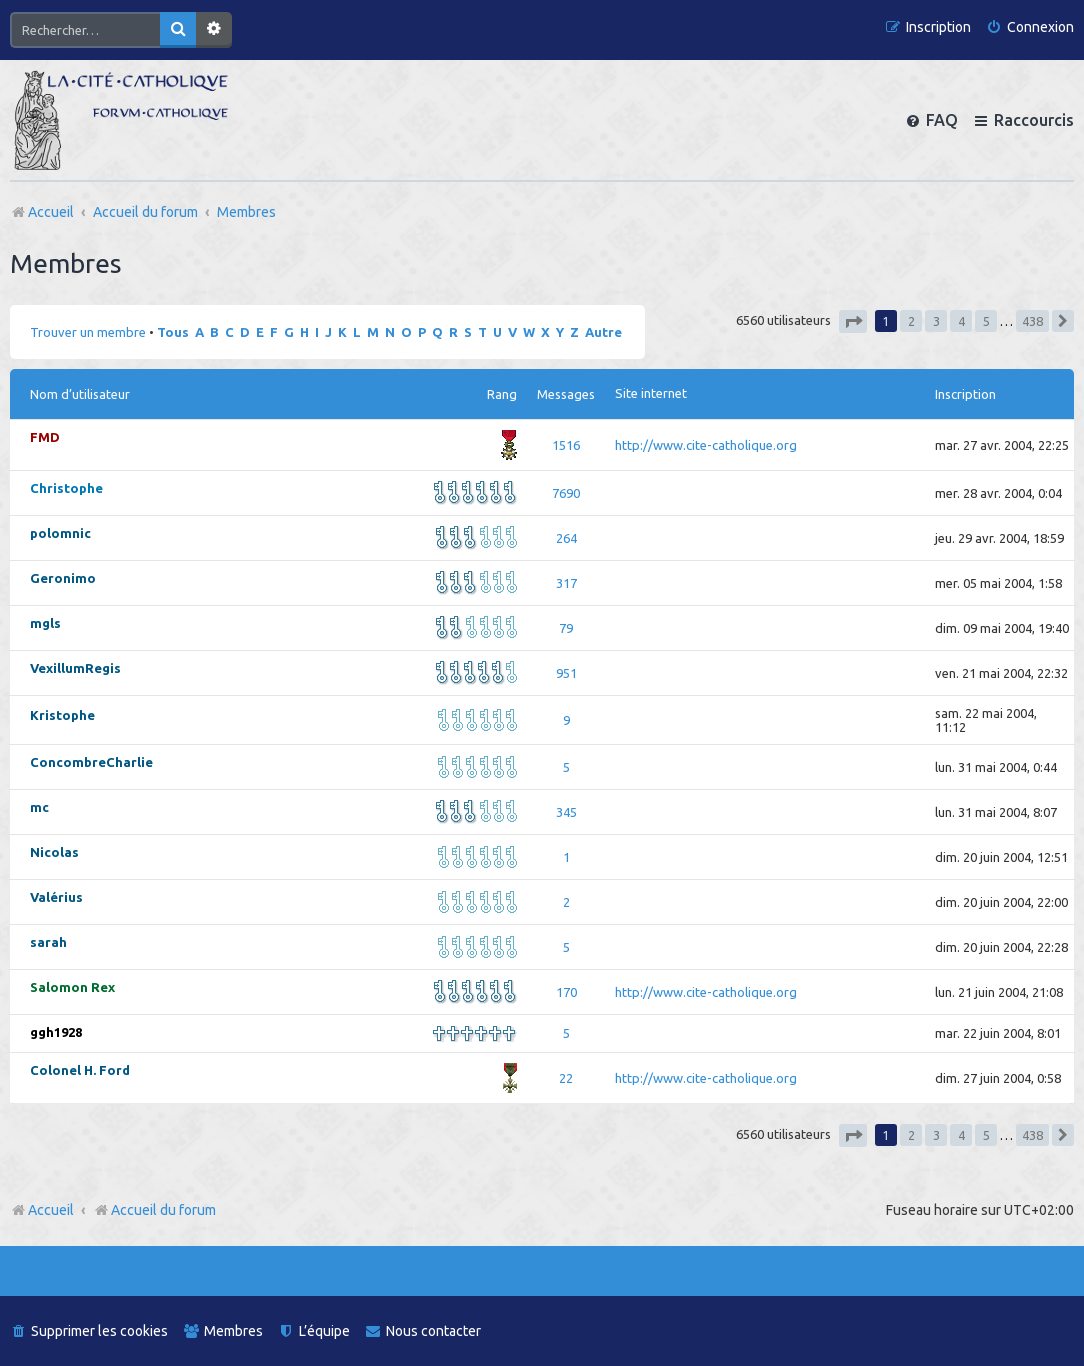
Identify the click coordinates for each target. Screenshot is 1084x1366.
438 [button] (1032, 321)
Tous (173, 332)
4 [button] (961, 321)
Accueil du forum (154, 1210)
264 (566, 538)
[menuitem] (1030, 27)
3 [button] (936, 321)
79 (566, 628)
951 (566, 673)
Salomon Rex (72, 987)
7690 (566, 493)
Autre (603, 332)
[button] (853, 321)
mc (39, 807)
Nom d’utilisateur (80, 394)
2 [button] (911, 321)
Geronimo (63, 578)
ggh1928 (56, 1032)
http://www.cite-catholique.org (706, 445)
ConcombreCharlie (91, 762)
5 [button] (986, 321)
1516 (566, 445)
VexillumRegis (75, 668)
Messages (566, 394)
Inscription (965, 394)
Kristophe (62, 715)
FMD (45, 437)
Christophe (66, 488)
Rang (502, 394)
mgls (45, 623)
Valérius (56, 897)
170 (566, 992)
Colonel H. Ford (80, 1070)
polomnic (60, 533)
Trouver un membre (88, 332)
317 (566, 583)
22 (566, 1078)
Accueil (51, 1210)
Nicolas (54, 852)
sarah (48, 942)
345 (566, 812)
